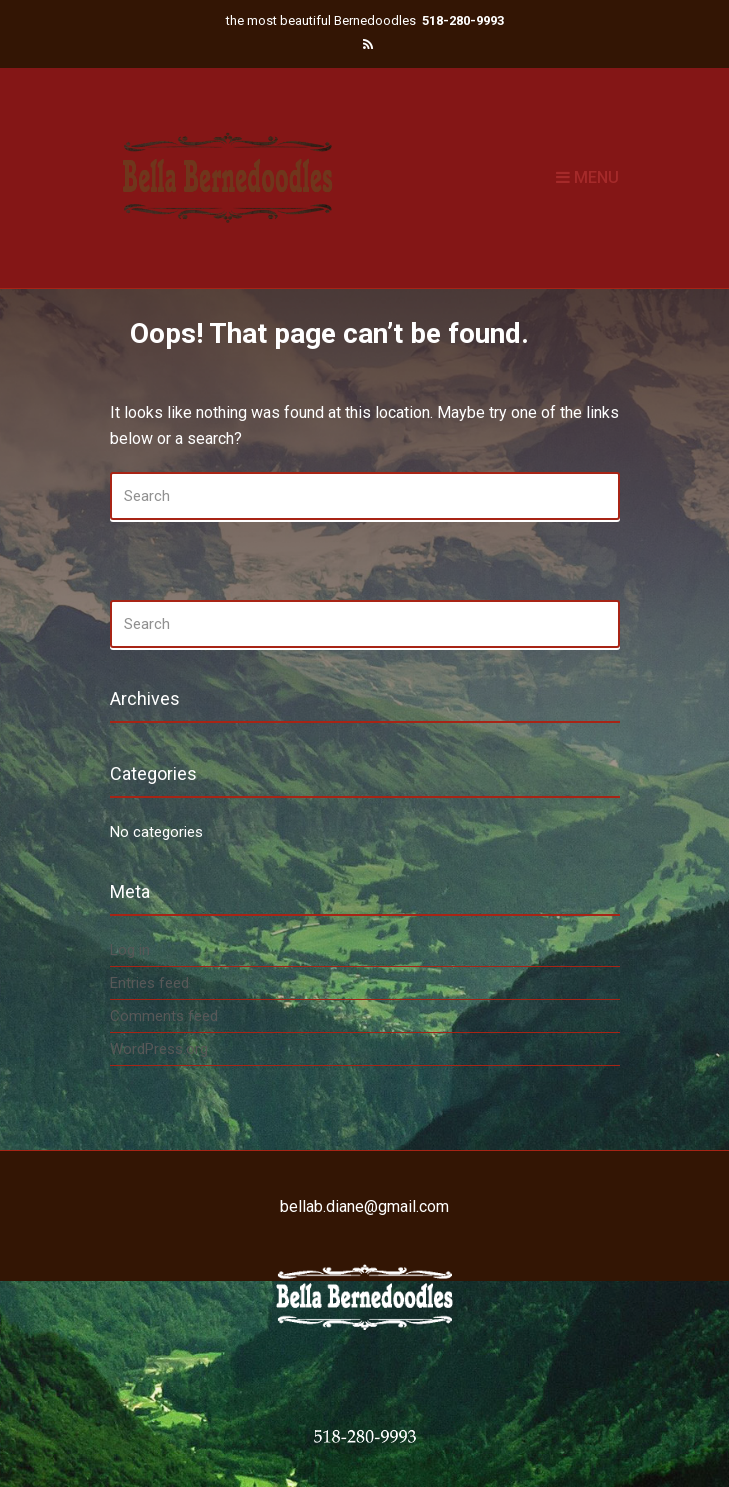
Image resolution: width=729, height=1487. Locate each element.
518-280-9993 (463, 20)
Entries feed (149, 983)
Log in (130, 950)
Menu (587, 177)
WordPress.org (159, 1049)
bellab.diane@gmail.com (364, 1206)
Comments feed (164, 1016)
